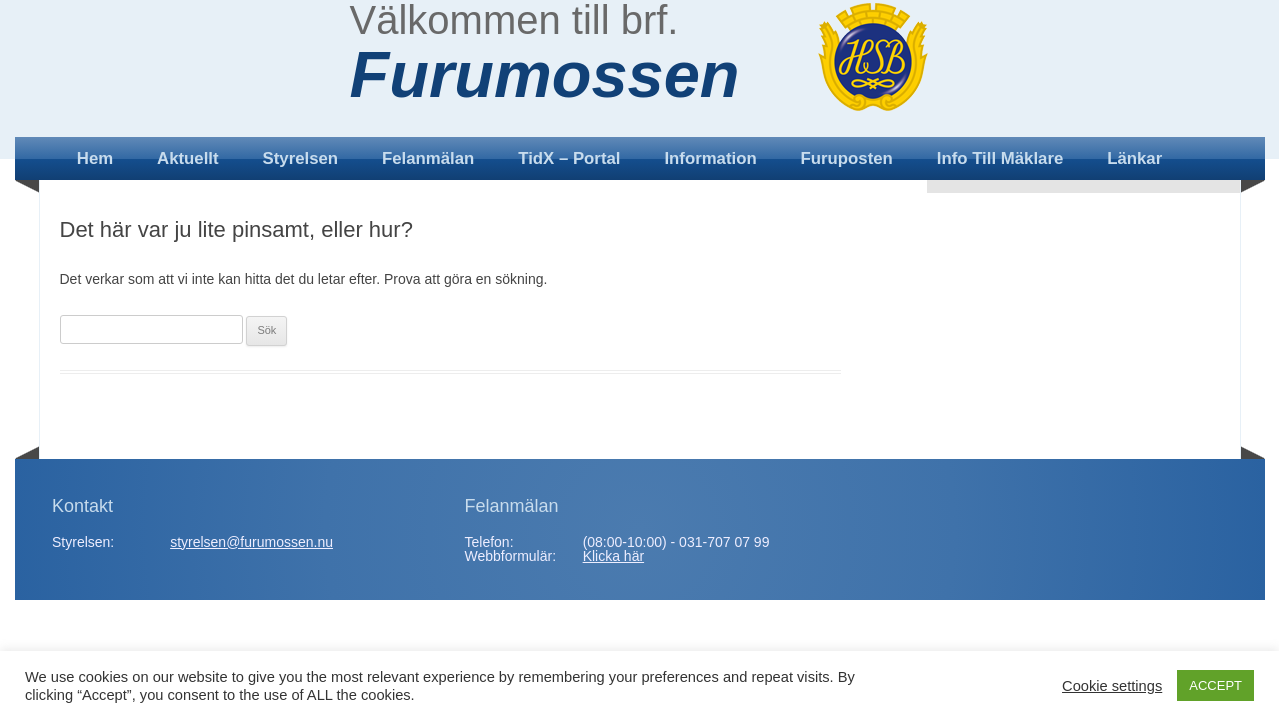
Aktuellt (188, 158)
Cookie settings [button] (1112, 686)
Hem (95, 158)
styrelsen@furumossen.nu (251, 542)
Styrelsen (301, 158)
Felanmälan (428, 158)
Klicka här (613, 556)
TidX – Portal (569, 158)
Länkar (1134, 158)
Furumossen (545, 75)
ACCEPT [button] (1215, 685)
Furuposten (847, 158)
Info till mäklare (1000, 158)
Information (710, 158)
